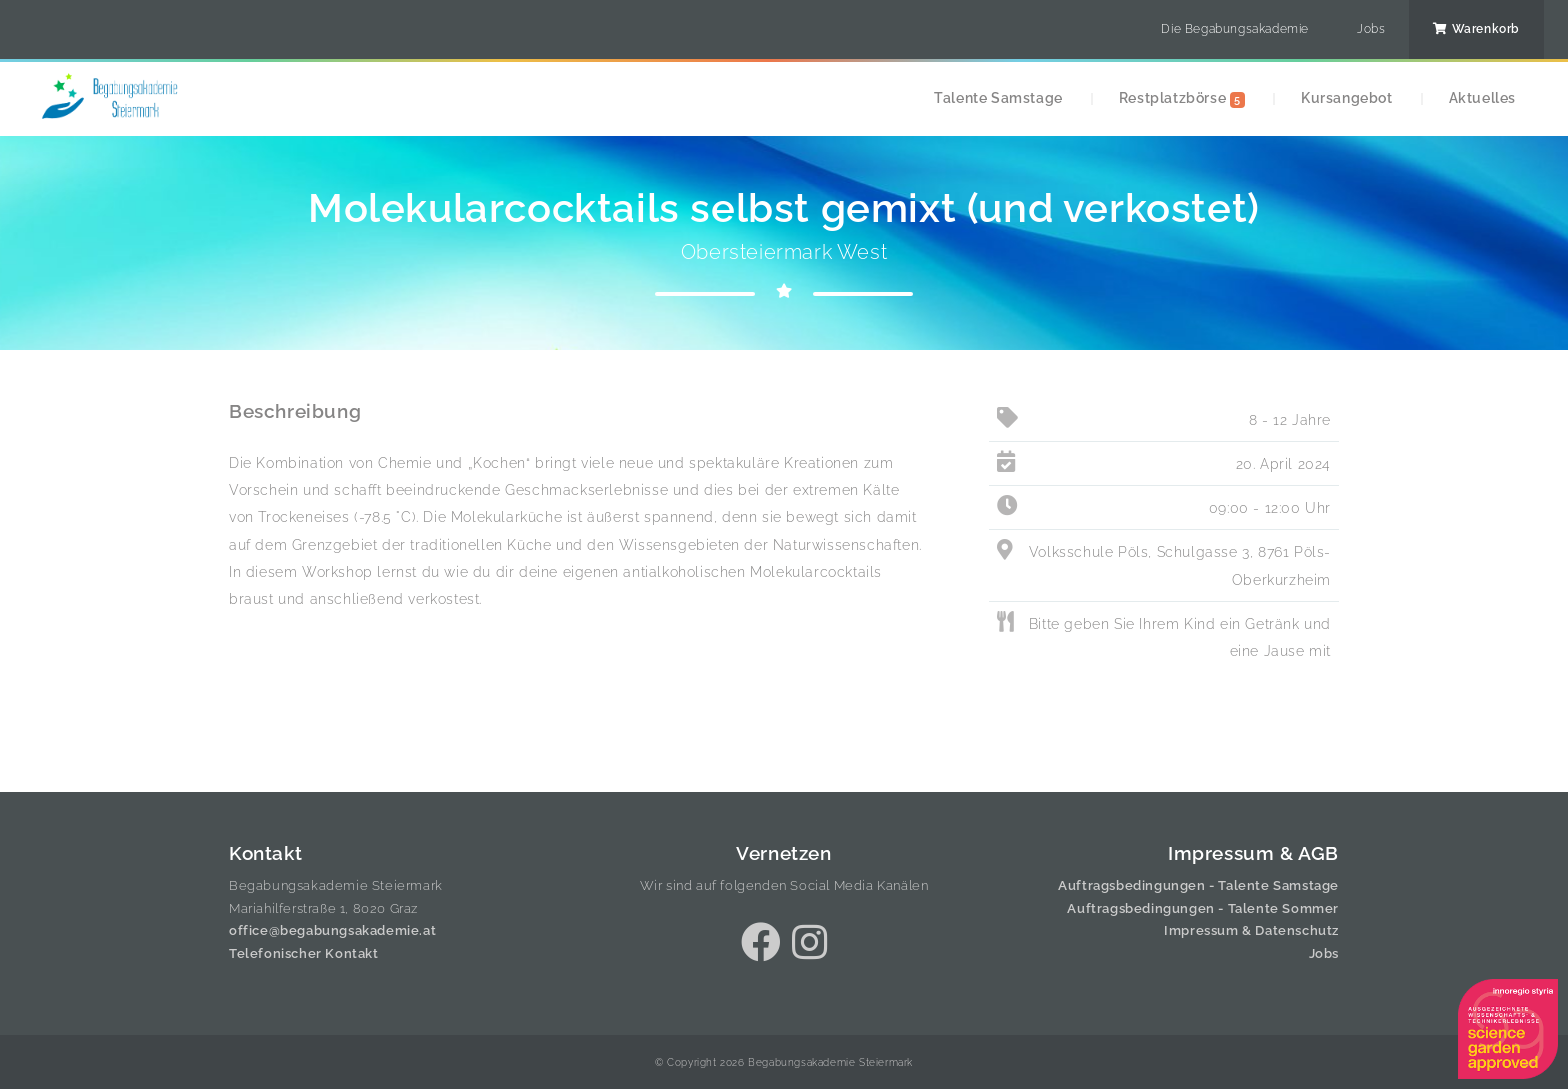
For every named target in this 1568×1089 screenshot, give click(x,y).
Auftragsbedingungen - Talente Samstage (1198, 885)
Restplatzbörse (1182, 98)
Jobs (1371, 29)
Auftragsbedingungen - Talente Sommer (1203, 908)
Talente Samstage (998, 97)
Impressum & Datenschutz (1251, 930)
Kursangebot (1347, 97)
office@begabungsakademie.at (332, 930)
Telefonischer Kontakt (304, 953)
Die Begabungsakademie (1235, 29)
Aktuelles (1482, 97)
